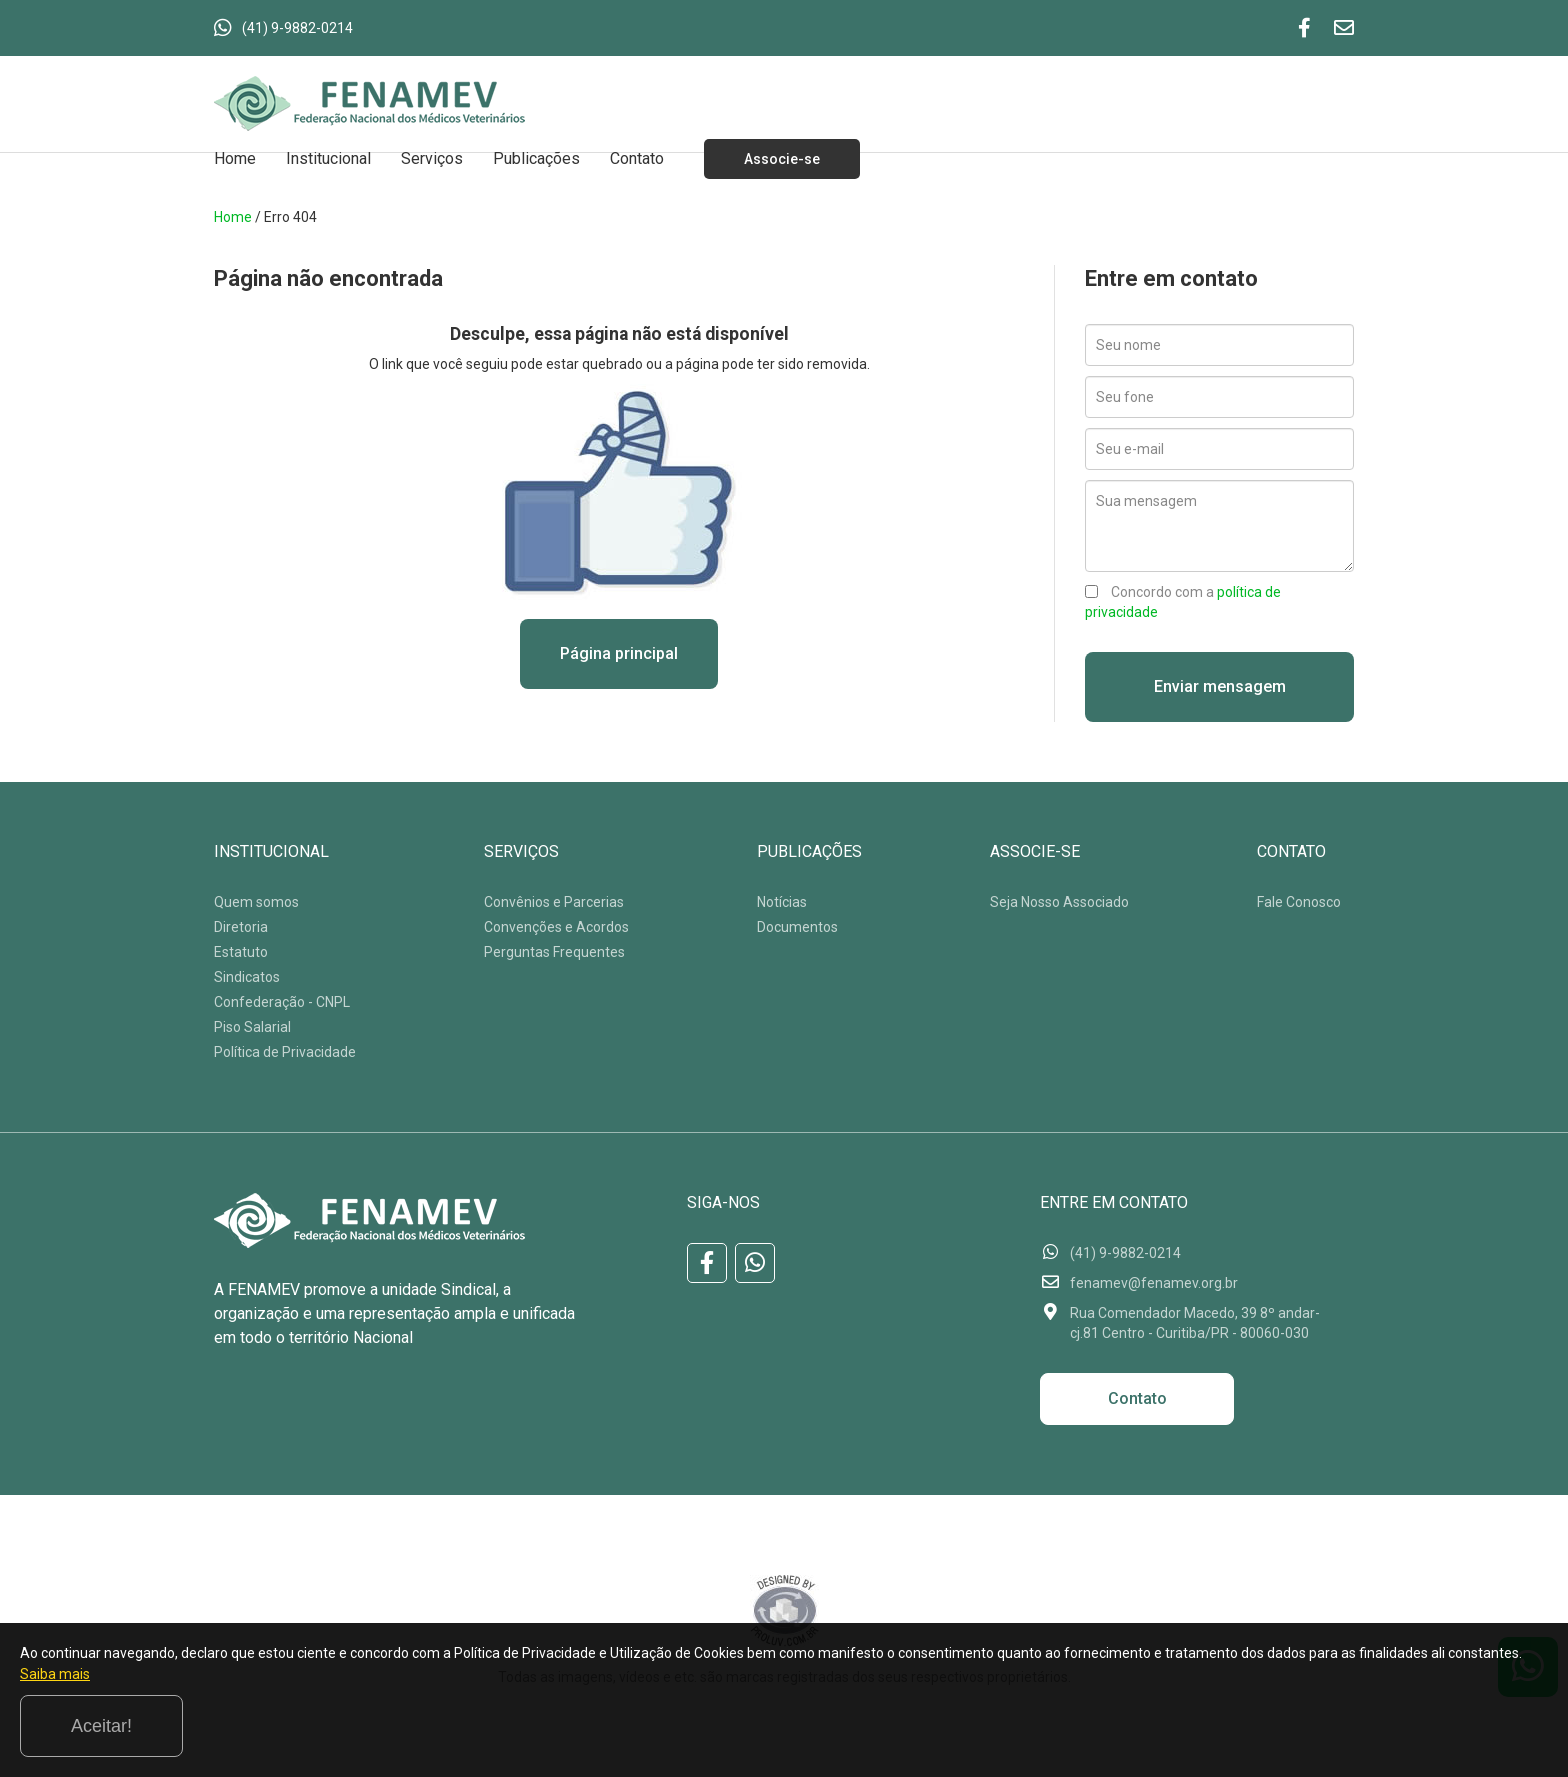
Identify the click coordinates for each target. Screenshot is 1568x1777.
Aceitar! (1466, 1726)
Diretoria (241, 927)
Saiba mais (221, 1731)
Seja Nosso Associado (1059, 902)
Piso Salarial (252, 1027)
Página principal (619, 653)
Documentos (797, 927)
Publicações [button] (536, 158)
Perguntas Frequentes (554, 952)
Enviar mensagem (1220, 686)
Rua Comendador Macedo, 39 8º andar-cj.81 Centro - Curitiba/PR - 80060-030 (1195, 1323)
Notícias (782, 902)
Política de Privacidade (285, 1052)
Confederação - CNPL (282, 1002)
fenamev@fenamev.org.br (1154, 1283)
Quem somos (256, 902)
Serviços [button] (432, 158)
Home (235, 158)
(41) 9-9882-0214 (297, 28)
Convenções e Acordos (556, 927)
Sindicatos (247, 977)
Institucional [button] (328, 158)
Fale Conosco (1299, 902)
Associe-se (782, 159)
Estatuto (241, 952)
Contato (637, 158)
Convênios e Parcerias (554, 902)
